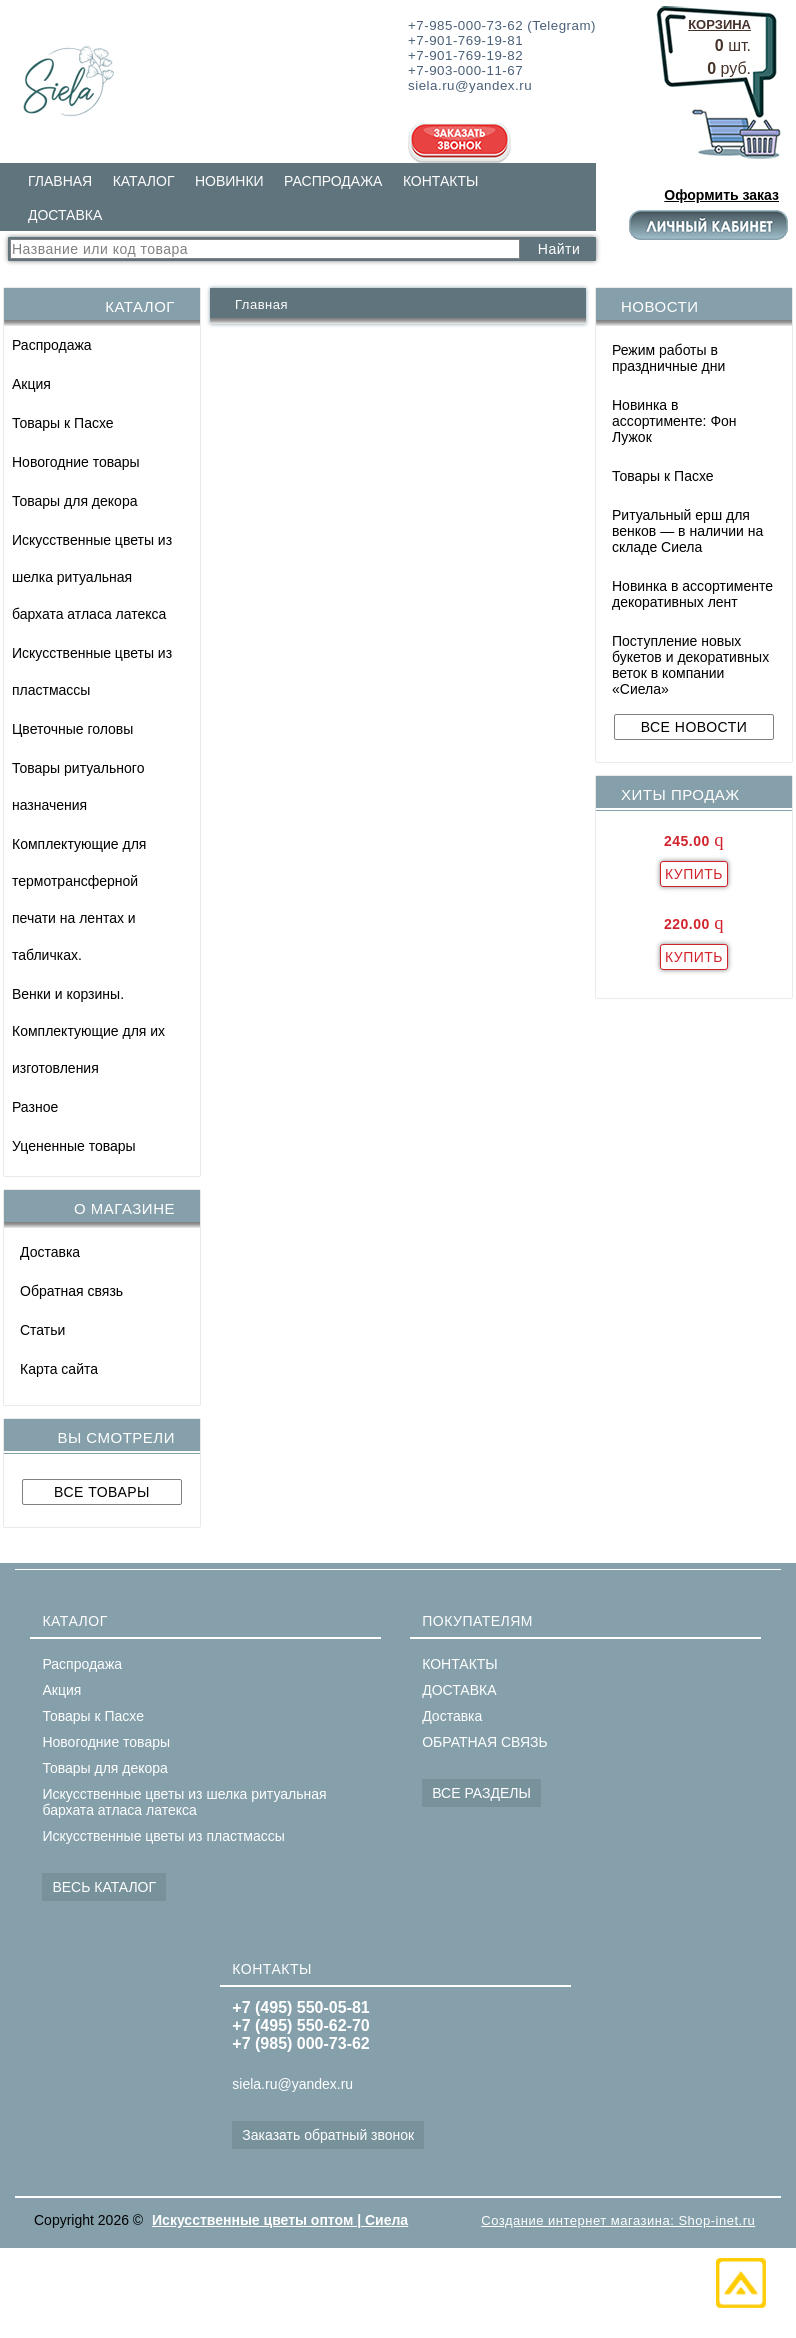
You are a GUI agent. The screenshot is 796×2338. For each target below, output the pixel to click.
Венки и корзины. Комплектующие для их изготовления (88, 1031)
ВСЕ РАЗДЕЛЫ (481, 1793)
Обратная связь (71, 1291)
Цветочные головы (72, 729)
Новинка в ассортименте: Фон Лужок (674, 421)
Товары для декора (74, 501)
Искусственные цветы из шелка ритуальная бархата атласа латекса (92, 577)
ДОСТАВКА (65, 215)
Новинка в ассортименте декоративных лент (692, 594)
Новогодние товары (76, 462)
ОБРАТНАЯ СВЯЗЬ (484, 1742)
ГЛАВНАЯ (60, 181)
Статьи (42, 1330)
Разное (35, 1107)
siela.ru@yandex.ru (292, 2084)
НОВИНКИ (229, 181)
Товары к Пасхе (63, 423)
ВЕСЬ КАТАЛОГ (104, 1887)
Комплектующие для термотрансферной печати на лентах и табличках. (79, 899)
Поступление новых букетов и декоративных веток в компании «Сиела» (690, 665)
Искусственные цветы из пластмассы (92, 671)
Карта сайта (59, 1369)
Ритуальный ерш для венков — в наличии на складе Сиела (687, 531)
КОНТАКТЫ (441, 181)
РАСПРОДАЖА (333, 181)
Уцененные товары (74, 1146)
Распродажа (52, 345)
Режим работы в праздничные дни (668, 358)
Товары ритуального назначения (78, 786)
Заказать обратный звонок (328, 2135)
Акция (31, 384)
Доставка (50, 1252)
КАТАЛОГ (144, 181)
